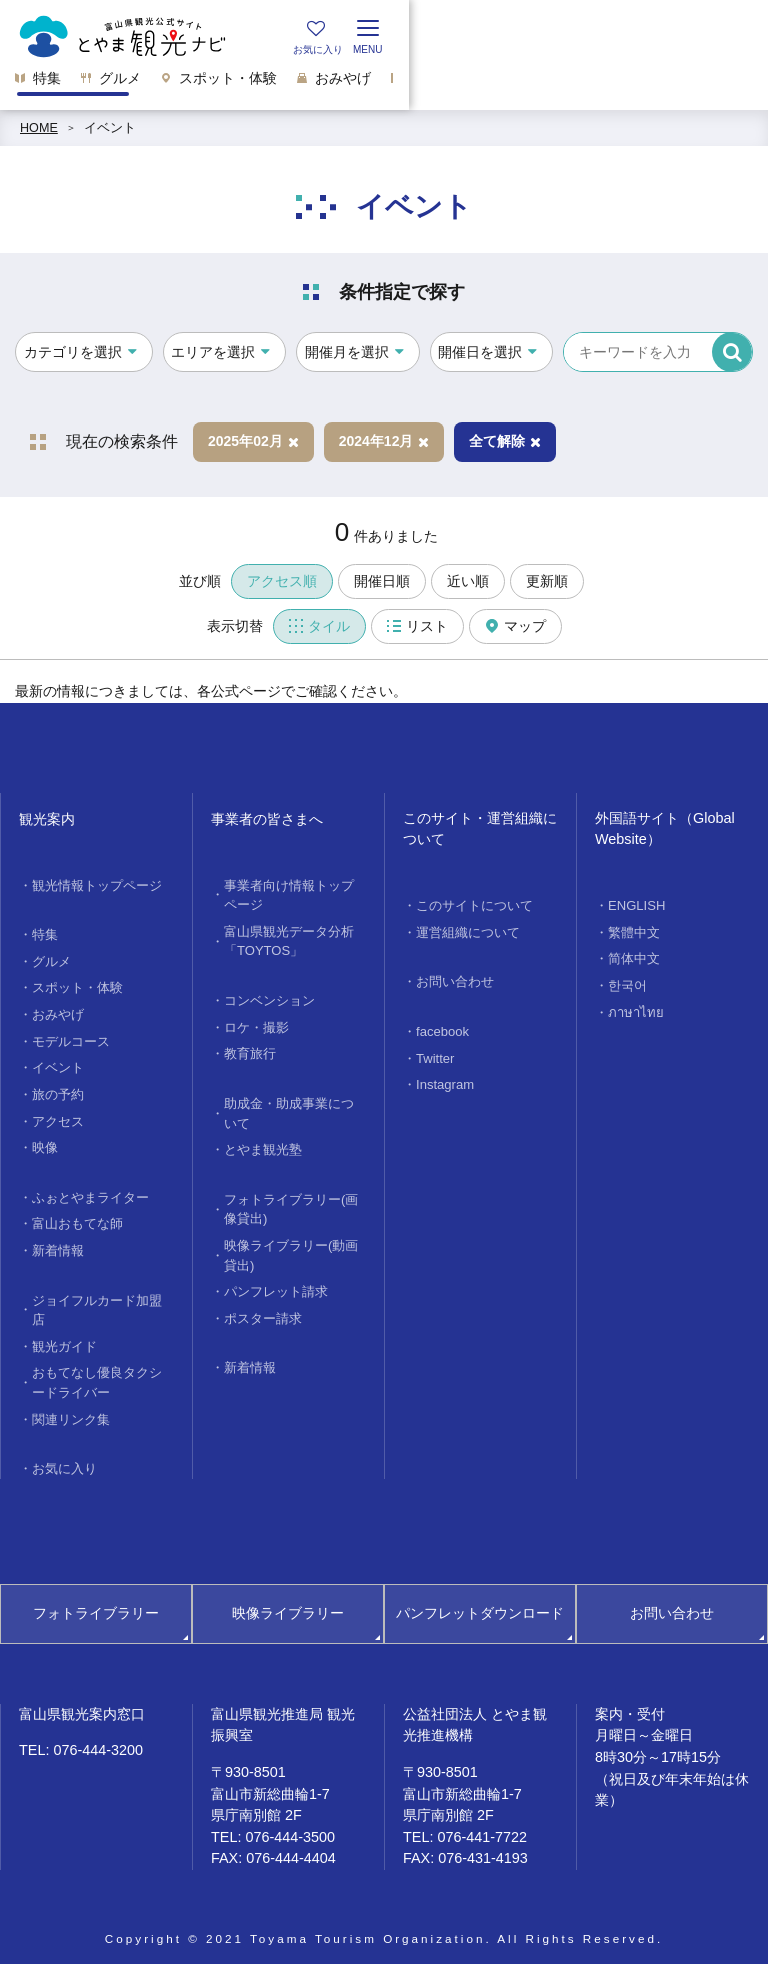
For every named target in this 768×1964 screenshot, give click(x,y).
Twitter (434, 1055)
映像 (45, 1141)
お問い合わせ (455, 980)
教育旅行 (250, 1049)
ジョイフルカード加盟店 (97, 1299)
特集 (45, 934)
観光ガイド (64, 1335)
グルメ (51, 959)
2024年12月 (384, 441)
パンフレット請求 (276, 1281)
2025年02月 (253, 441)
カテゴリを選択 (73, 352)
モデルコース (71, 1037)
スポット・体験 (77, 985)
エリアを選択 (213, 352)
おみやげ (58, 1011)
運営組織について (468, 931)
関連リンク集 (71, 1406)
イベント (110, 128)
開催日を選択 (480, 352)
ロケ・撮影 (256, 1023)
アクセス (58, 1115)
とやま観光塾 (263, 1143)
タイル (319, 626)
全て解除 (505, 441)
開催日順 (382, 581)
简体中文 (634, 957)
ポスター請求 (263, 1307)
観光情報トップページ (97, 885)
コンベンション (269, 997)
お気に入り (64, 1455)
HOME (39, 128)
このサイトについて (474, 905)
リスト (417, 626)
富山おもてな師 (77, 1215)
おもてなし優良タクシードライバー (97, 1370)
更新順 (547, 581)
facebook (441, 1029)
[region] (384, 84)
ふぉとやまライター (90, 1190)
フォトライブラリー (96, 1599)
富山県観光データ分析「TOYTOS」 (289, 938)
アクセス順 (282, 581)
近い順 (468, 581)
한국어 (627, 983)
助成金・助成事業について (289, 1107)
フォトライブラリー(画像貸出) (291, 1201)
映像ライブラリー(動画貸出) (291, 1245)
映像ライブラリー (288, 1599)
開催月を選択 (347, 352)
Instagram (444, 1081)
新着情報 (58, 1241)
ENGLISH (635, 905)
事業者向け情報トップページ (289, 894)
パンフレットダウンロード (480, 1599)
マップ (515, 626)
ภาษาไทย (633, 1009)
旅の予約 (58, 1089)
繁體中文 (634, 931)
